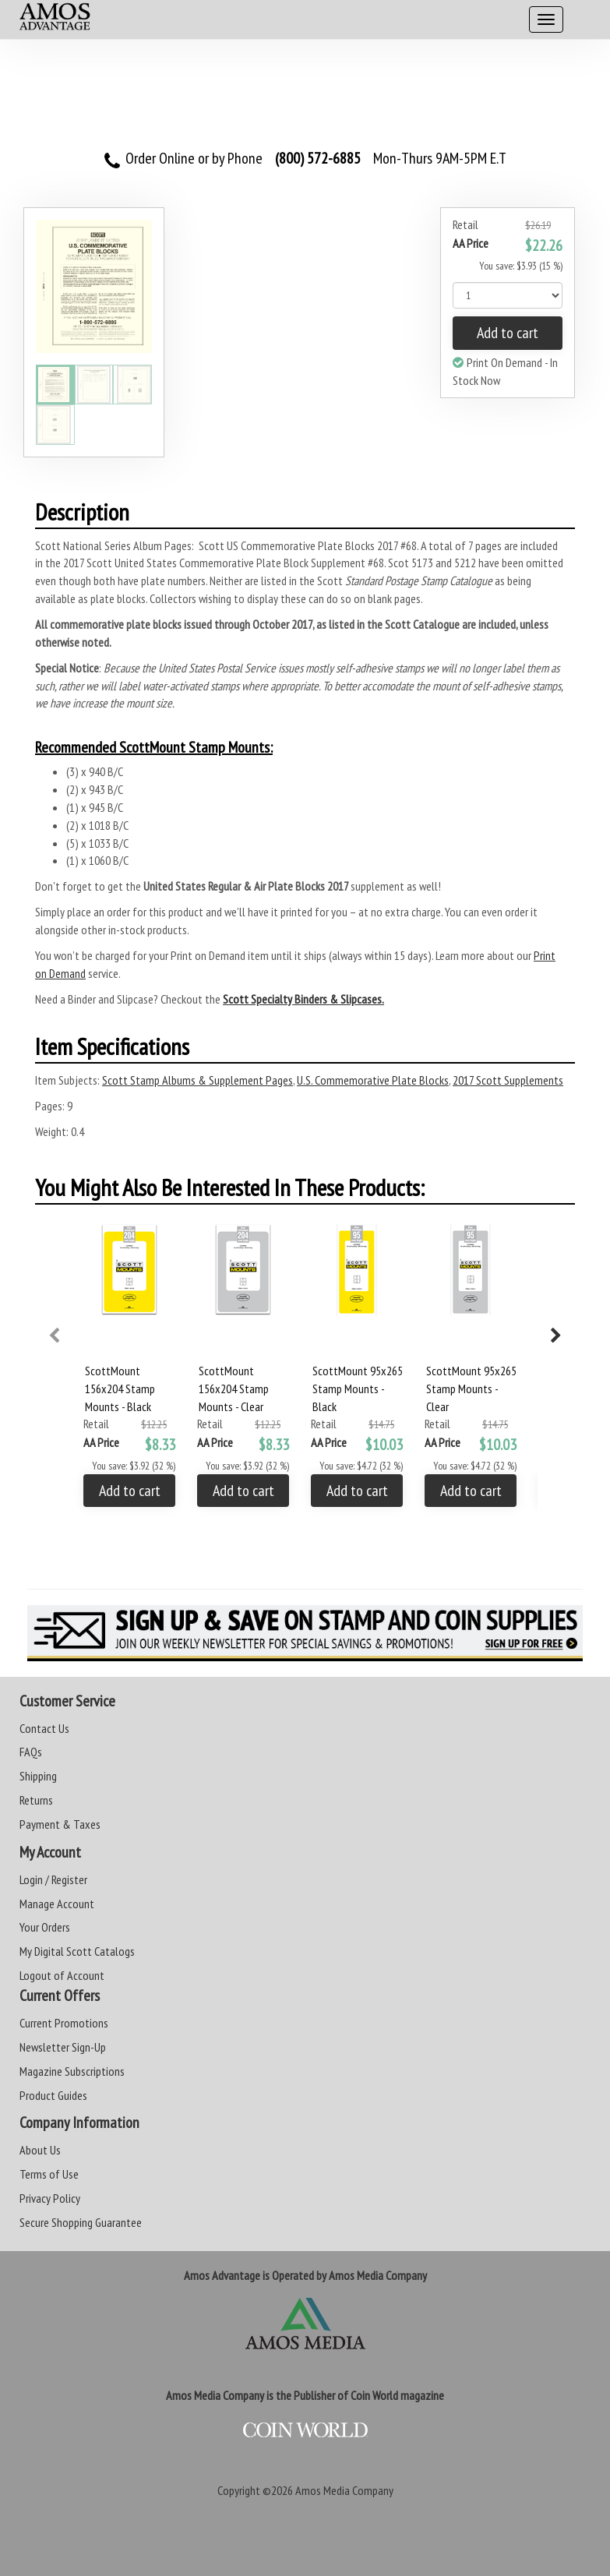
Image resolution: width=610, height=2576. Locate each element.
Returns (36, 1800)
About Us (40, 2150)
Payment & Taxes (59, 1824)
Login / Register (53, 1879)
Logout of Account (61, 1975)
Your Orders (44, 1927)
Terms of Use (49, 2174)
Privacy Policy (49, 2198)
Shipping (38, 1776)
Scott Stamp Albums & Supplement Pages (197, 1080)
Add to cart (507, 333)
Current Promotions (63, 2023)
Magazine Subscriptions (72, 2071)
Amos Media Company (344, 2490)
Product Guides (53, 2095)
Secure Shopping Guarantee (80, 2222)
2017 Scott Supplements (508, 1080)
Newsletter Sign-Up (62, 2047)
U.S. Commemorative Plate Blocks (373, 1080)
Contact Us (44, 1728)
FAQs (30, 1751)
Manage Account (56, 1903)
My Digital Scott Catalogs (77, 1951)
